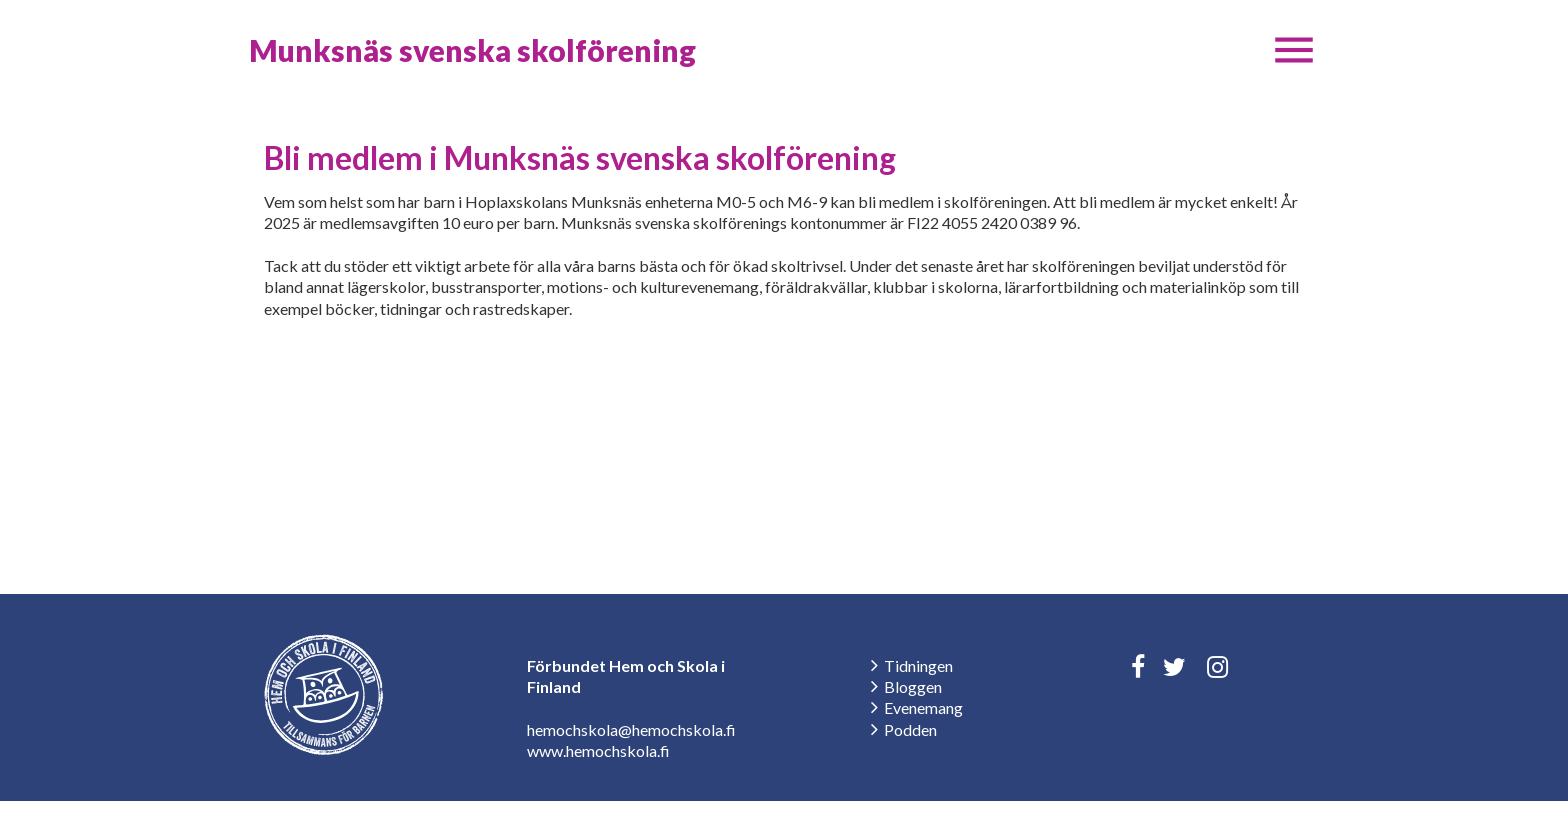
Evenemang (923, 707)
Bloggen (913, 686)
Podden (910, 729)
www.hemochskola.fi (598, 750)
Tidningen (918, 665)
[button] (1294, 50)
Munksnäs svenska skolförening (472, 50)
